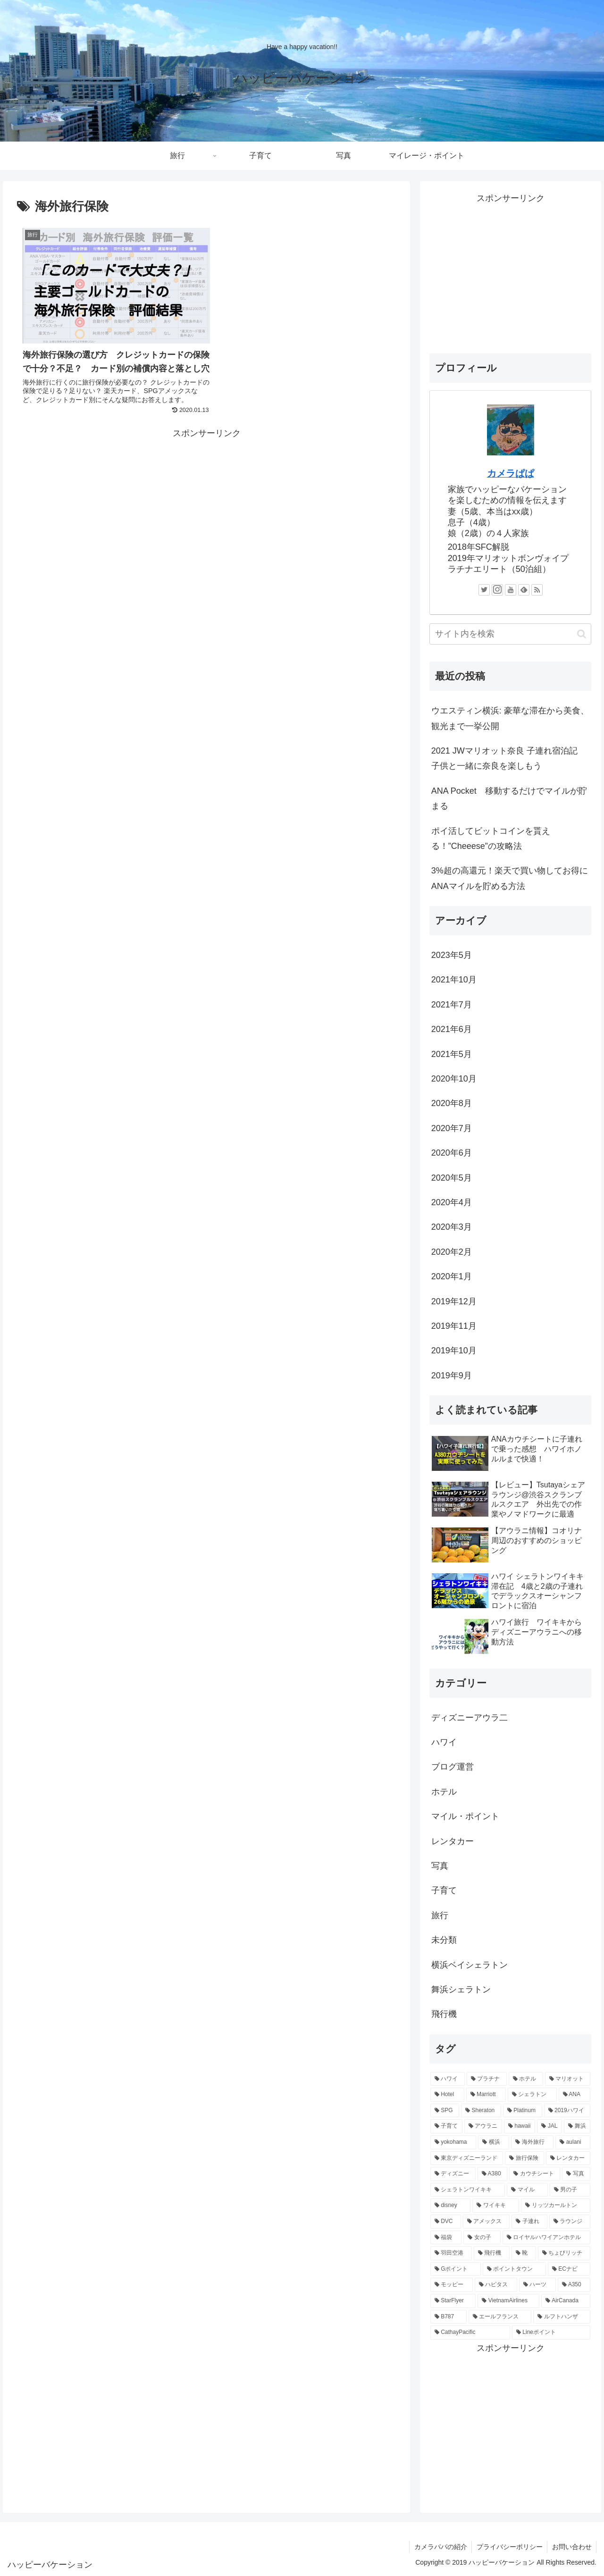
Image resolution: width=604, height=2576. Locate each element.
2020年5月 (451, 1178)
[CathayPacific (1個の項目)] (470, 2332)
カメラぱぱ (510, 473)
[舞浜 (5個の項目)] (577, 2126)
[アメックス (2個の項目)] (486, 2222)
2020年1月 (451, 1276)
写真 (439, 1866)
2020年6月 (451, 1153)
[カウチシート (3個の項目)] (534, 2174)
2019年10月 (454, 1350)
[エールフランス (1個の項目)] (500, 2317)
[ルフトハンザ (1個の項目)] (561, 2317)
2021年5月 (451, 1054)
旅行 (439, 1915)
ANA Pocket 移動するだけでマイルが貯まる (509, 798)
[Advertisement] (206, 523)
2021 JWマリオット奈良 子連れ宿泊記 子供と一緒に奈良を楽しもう (508, 758)
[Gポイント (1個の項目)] (455, 2269)
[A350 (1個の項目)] (574, 2285)
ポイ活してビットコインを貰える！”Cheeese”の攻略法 (490, 838)
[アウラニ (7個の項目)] (483, 2126)
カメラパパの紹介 (439, 2547)
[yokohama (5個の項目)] (453, 2142)
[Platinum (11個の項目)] (522, 2111)
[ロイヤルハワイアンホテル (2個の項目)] (547, 2238)
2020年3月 (451, 1227)
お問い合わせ (571, 2547)
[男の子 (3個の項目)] (570, 2190)
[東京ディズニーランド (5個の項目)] (466, 2158)
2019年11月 (454, 1326)
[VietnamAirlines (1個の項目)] (508, 2301)
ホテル (444, 1791)
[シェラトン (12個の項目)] (532, 2095)
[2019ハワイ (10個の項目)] (567, 2111)
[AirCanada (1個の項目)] (565, 2301)
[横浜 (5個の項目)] (493, 2142)
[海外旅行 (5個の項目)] (532, 2142)
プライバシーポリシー (509, 2547)
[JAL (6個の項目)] (549, 2126)
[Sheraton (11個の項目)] (481, 2111)
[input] (510, 634)
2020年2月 (451, 1252)
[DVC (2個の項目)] (445, 2222)
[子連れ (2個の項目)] (529, 2222)
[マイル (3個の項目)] (527, 2190)
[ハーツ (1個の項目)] (537, 2285)
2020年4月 (451, 1202)
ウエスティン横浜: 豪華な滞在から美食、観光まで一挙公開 (510, 718)
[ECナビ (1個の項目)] (569, 2269)
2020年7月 (451, 1128)
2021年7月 (451, 1004)
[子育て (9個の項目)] (446, 2126)
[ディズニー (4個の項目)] (453, 2174)
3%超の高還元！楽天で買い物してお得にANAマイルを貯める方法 (509, 878)
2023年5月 (451, 955)
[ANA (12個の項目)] (575, 2095)
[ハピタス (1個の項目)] (496, 2285)
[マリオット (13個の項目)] (568, 2079)
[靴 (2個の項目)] (524, 2253)
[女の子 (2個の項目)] (482, 2238)
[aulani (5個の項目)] (572, 2142)
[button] (581, 634)
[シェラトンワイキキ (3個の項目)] (467, 2190)
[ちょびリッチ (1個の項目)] (564, 2253)
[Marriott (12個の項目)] (486, 2095)
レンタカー (452, 1841)
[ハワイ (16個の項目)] (447, 2079)
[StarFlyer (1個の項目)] (453, 2301)
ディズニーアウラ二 (469, 1717)
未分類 (444, 1940)
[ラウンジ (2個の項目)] (570, 2222)
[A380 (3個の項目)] (492, 2174)
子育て (444, 1890)
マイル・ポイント (465, 1816)
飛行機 (444, 2014)
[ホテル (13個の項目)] (526, 2079)
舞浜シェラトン (461, 1989)
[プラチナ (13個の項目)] (487, 2079)
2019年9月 (451, 1375)
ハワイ (444, 1742)
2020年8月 (451, 1103)
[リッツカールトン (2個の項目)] (555, 2205)
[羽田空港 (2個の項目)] (451, 2253)
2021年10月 (454, 979)
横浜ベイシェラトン (469, 1965)
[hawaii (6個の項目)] (519, 2126)
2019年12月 (454, 1301)
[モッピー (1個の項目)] (451, 2285)
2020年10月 (454, 1078)
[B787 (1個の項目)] (448, 2317)
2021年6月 (451, 1029)
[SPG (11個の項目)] (444, 2111)
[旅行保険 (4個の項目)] (524, 2158)
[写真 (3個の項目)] (576, 2174)
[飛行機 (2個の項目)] (492, 2253)
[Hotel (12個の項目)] (447, 2095)
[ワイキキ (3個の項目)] (495, 2205)
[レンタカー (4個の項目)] (568, 2158)
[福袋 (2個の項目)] (446, 2238)
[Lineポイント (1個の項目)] (551, 2332)
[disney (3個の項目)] (450, 2205)
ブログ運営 (452, 1766)
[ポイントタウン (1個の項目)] (514, 2269)
